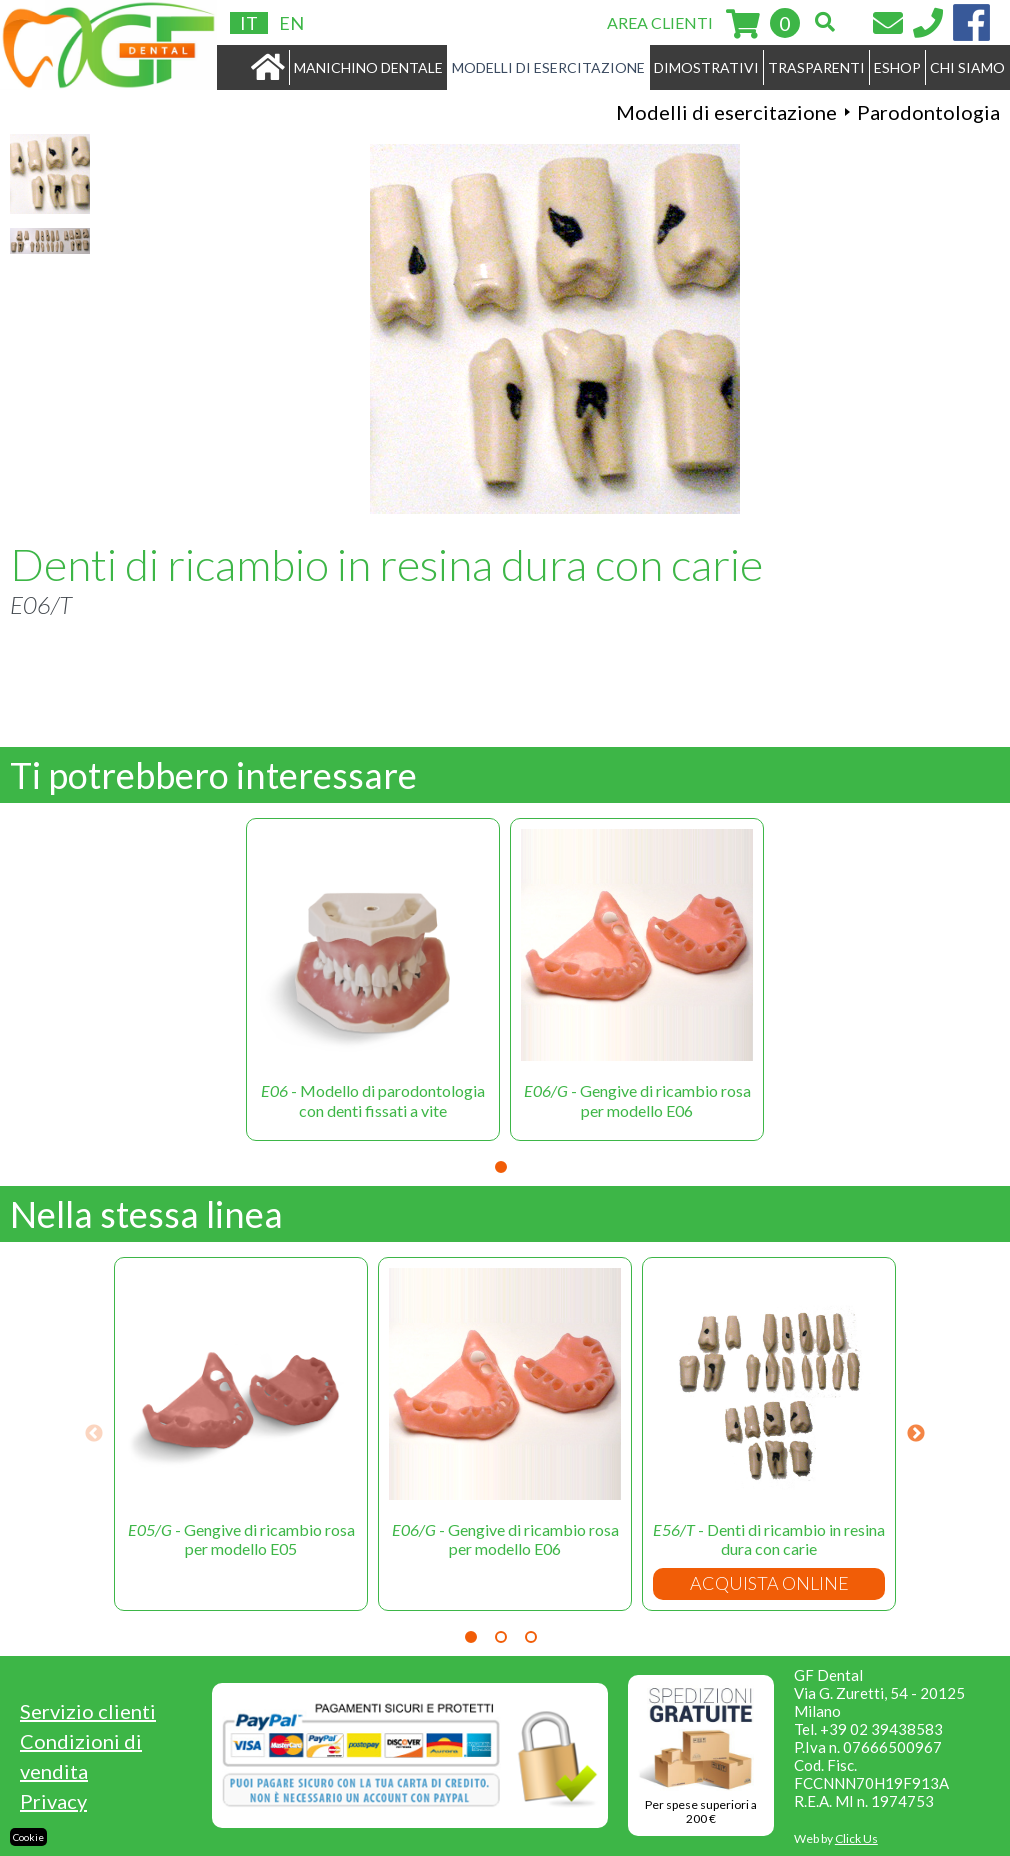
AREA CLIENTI (660, 22)
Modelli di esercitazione (726, 112)
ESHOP (897, 67)
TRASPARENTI (816, 67)
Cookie (28, 1837)
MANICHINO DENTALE (368, 67)
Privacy (53, 1801)
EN (291, 23)
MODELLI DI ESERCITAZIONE (548, 67)
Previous (94, 1434)
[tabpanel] (373, 979)
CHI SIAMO (967, 67)
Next (916, 1434)
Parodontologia (928, 112)
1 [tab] (501, 1167)
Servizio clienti (88, 1711)
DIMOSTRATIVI (706, 67)
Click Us (856, 1838)
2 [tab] (501, 1637)
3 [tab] (531, 1637)
